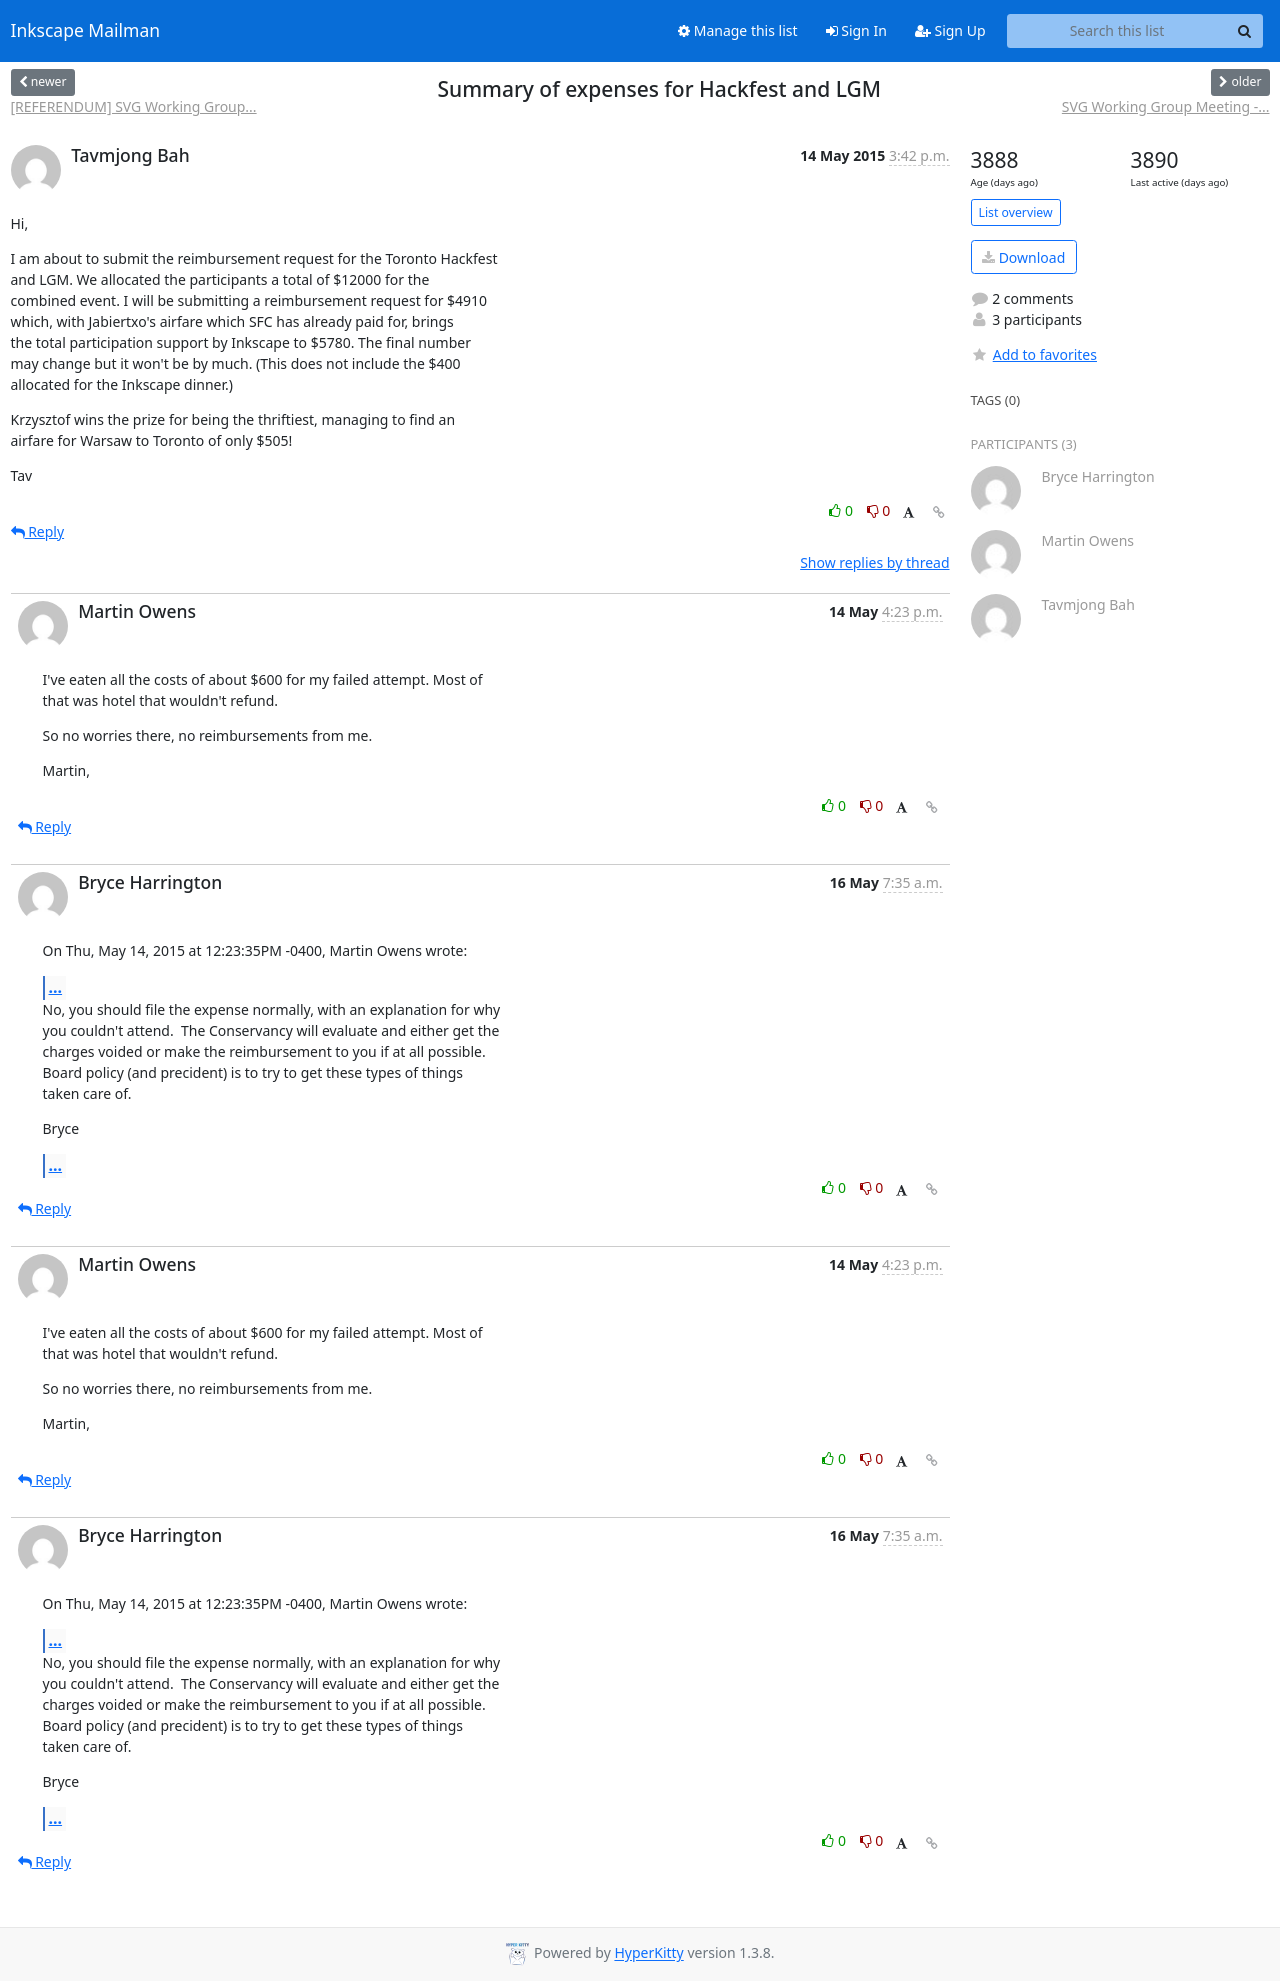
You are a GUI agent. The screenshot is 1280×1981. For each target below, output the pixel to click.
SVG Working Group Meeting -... (1166, 106)
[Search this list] (1117, 31)
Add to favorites (1034, 354)
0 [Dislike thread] (879, 510)
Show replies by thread (874, 562)
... (56, 987)
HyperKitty (648, 1953)
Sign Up (950, 30)
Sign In (856, 30)
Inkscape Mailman (86, 31)
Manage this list (738, 30)
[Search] (1245, 31)
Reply (38, 531)
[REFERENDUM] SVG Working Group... (134, 106)
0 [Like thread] (842, 510)
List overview (1016, 212)
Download (1023, 257)
